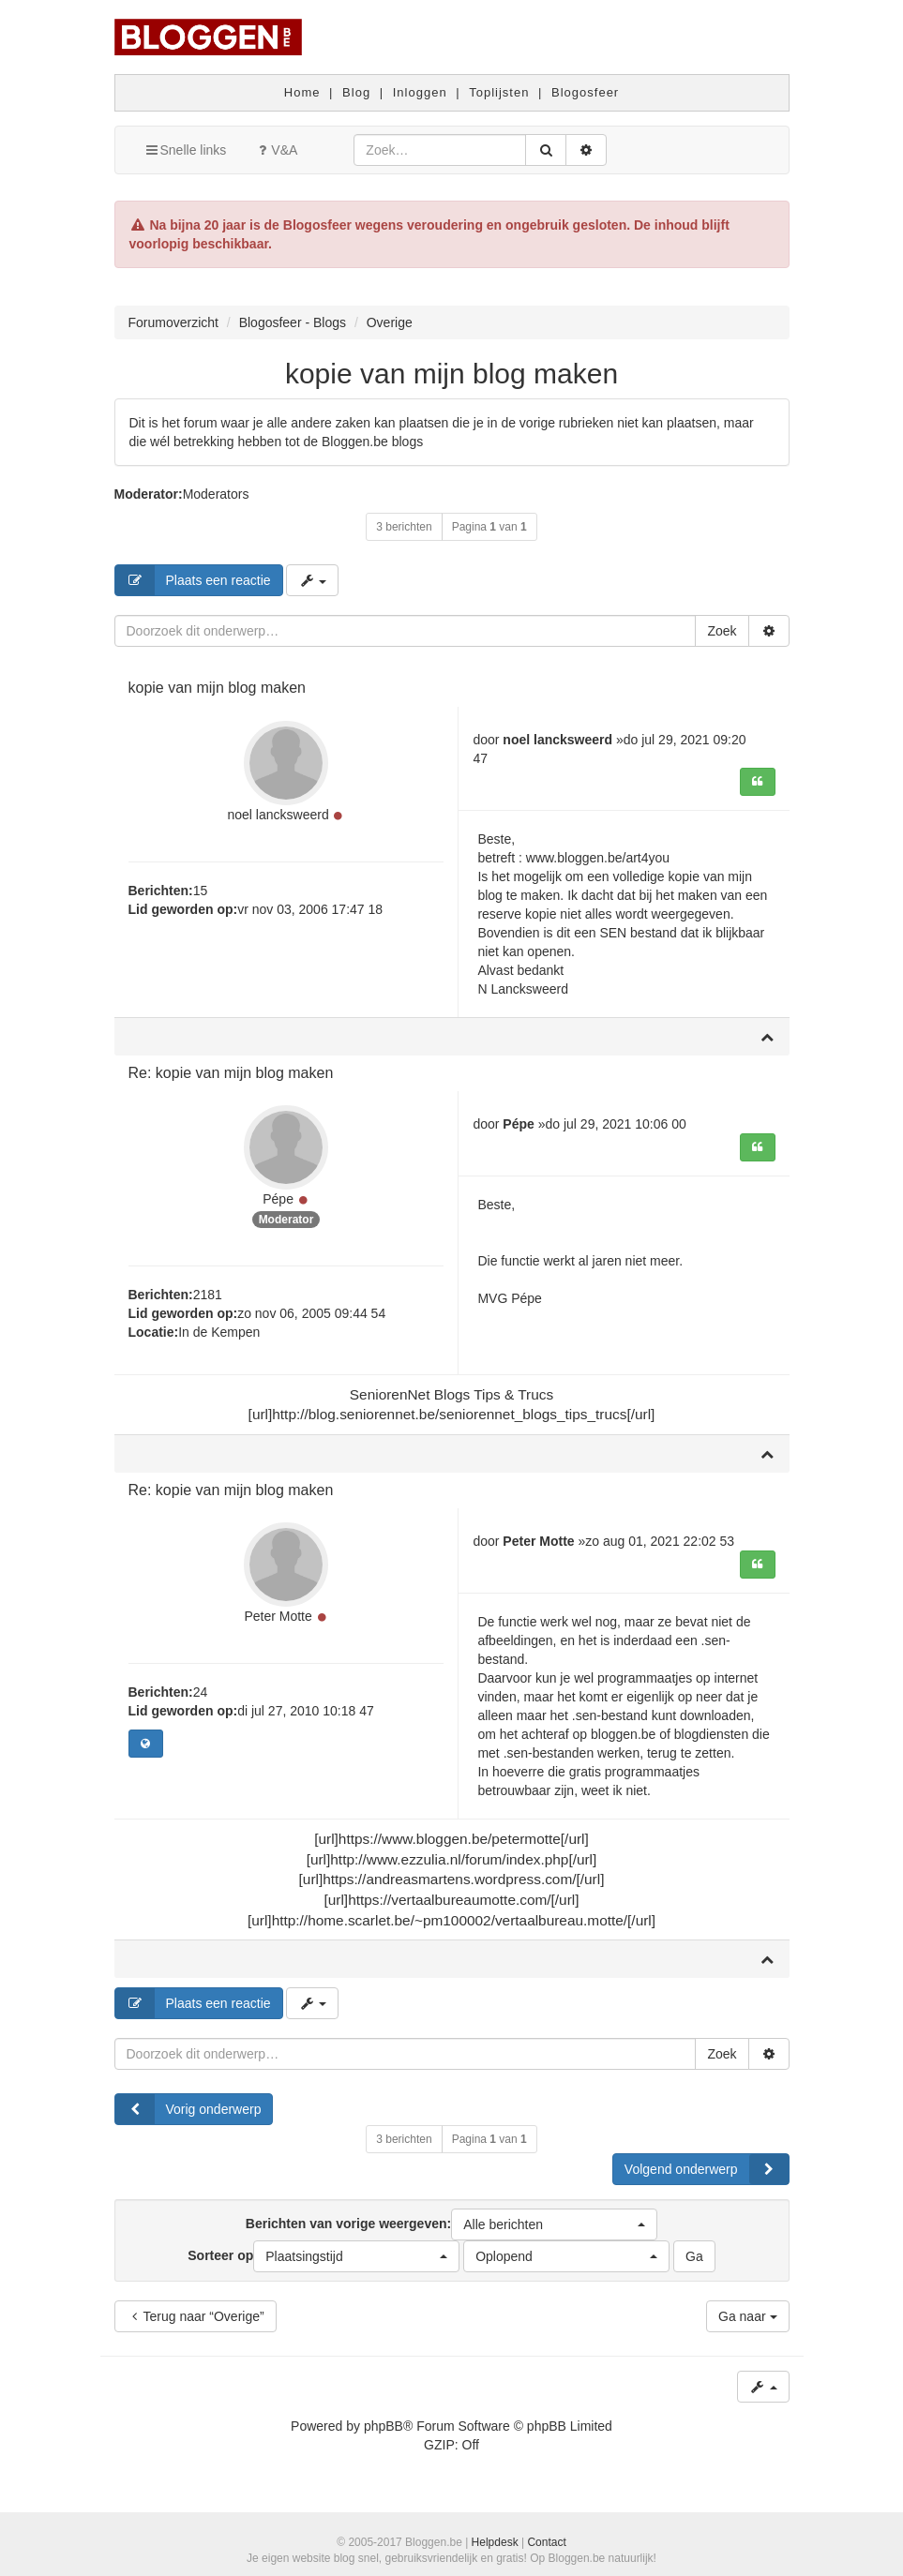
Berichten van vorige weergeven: (451, 2224)
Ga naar (747, 2316)
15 (200, 890)
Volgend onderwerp (707, 2169)
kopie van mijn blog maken (451, 373)
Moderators (216, 494)
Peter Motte (277, 1616)
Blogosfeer (585, 92)
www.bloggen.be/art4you (598, 857)
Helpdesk (495, 2542)
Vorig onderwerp (188, 2109)
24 (200, 1692)
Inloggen (420, 92)
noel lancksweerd (278, 814)
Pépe (278, 1198)
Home (302, 92)
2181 (207, 1294)
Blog (356, 92)
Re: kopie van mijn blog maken (231, 1073)
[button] (554, 2224)
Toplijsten (499, 92)
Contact (546, 2542)
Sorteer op (323, 2256)
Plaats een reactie (193, 580)
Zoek (721, 630)
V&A (275, 149)
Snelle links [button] (185, 149)
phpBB (383, 2426)
